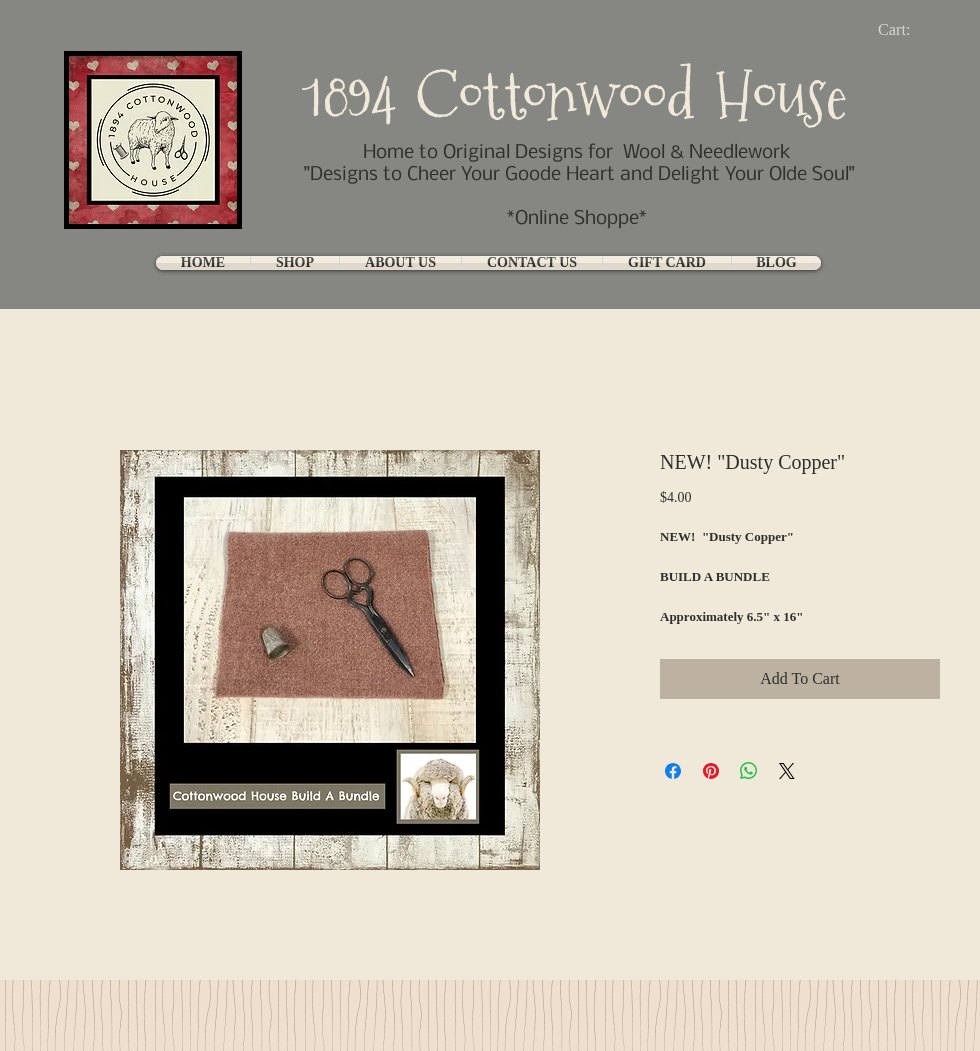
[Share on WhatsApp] (749, 771)
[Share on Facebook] (673, 771)
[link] (910, 29)
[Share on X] (787, 771)
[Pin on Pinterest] (711, 771)
